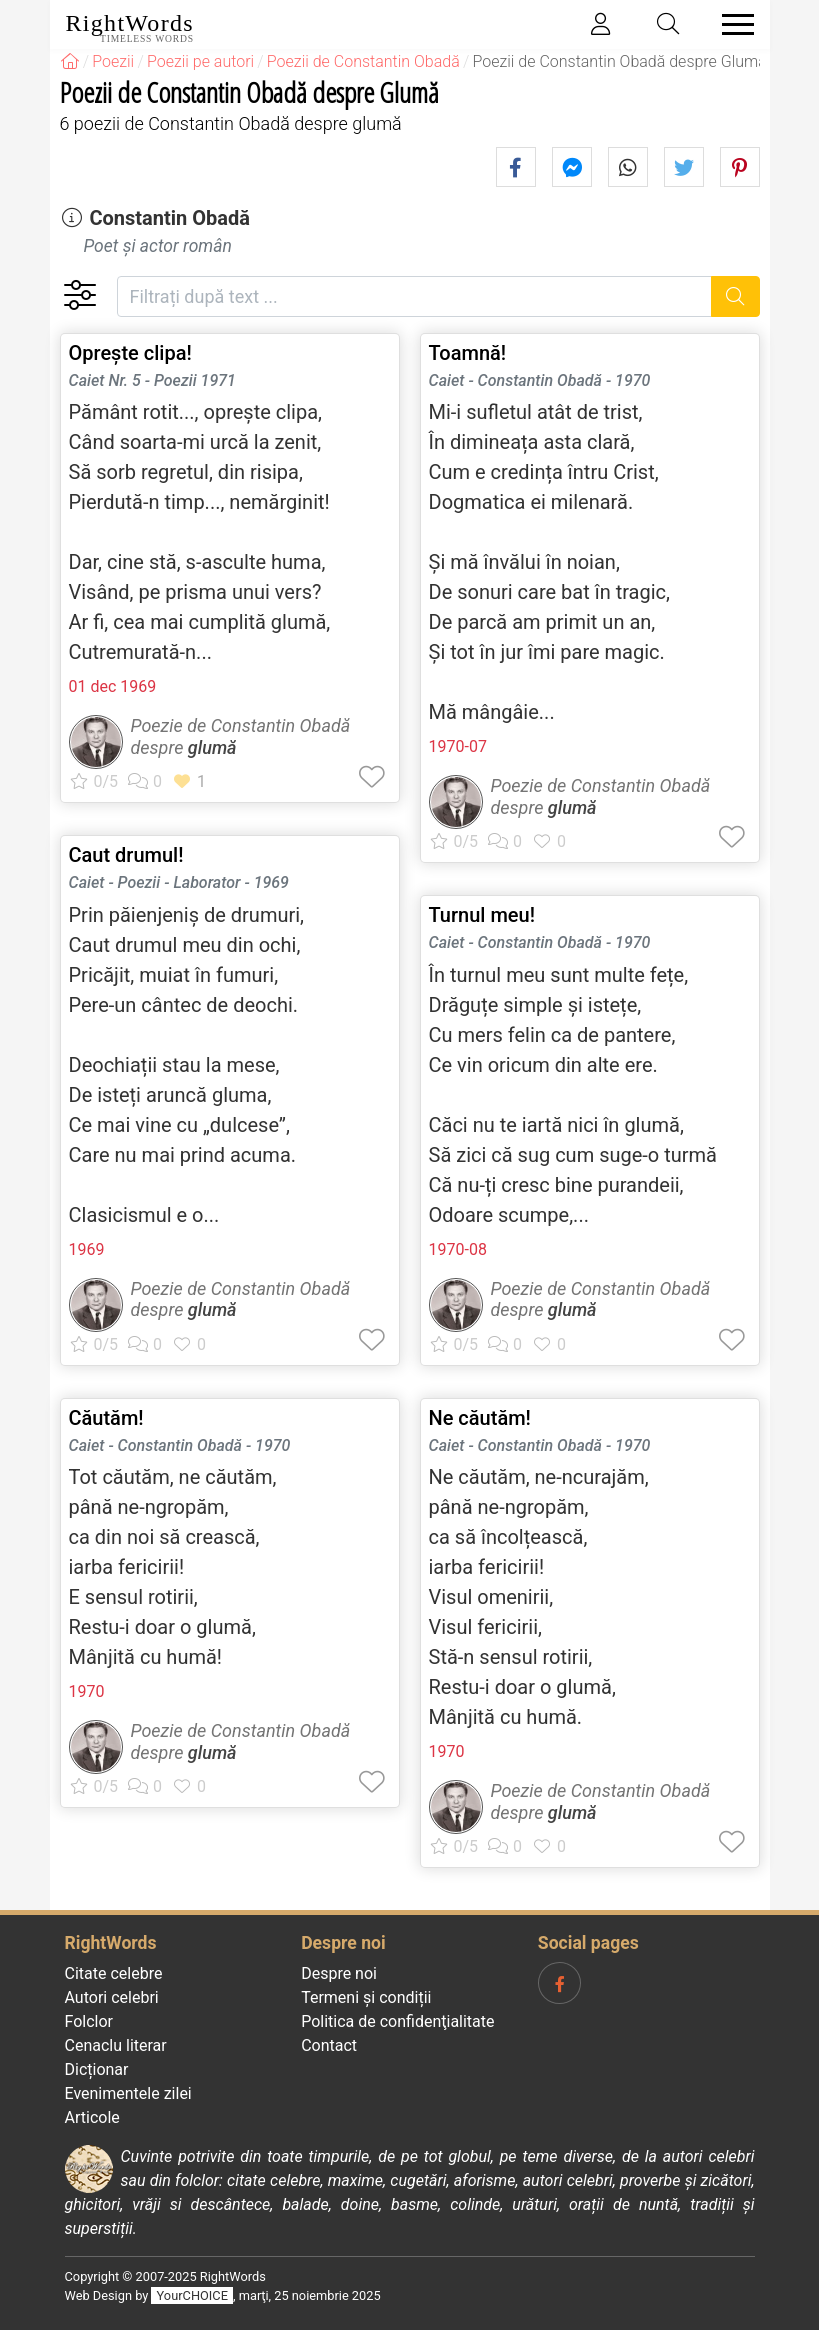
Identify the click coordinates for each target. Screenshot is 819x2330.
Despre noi (339, 1973)
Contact (329, 2045)
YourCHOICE (192, 2295)
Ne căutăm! (480, 1418)
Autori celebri (112, 1997)
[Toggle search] (668, 24)
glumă (212, 747)
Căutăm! (106, 1418)
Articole (92, 2117)
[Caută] (735, 296)
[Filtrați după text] (415, 296)
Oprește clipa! (130, 353)
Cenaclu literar (116, 2045)
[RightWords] (70, 61)
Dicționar (97, 2069)
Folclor (89, 2021)
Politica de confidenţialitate (397, 2021)
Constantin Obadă (169, 218)
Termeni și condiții (366, 1997)
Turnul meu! (482, 915)
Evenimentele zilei (128, 2093)
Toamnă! (468, 353)
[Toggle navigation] (732, 24)
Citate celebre (114, 1973)
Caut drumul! (126, 855)
